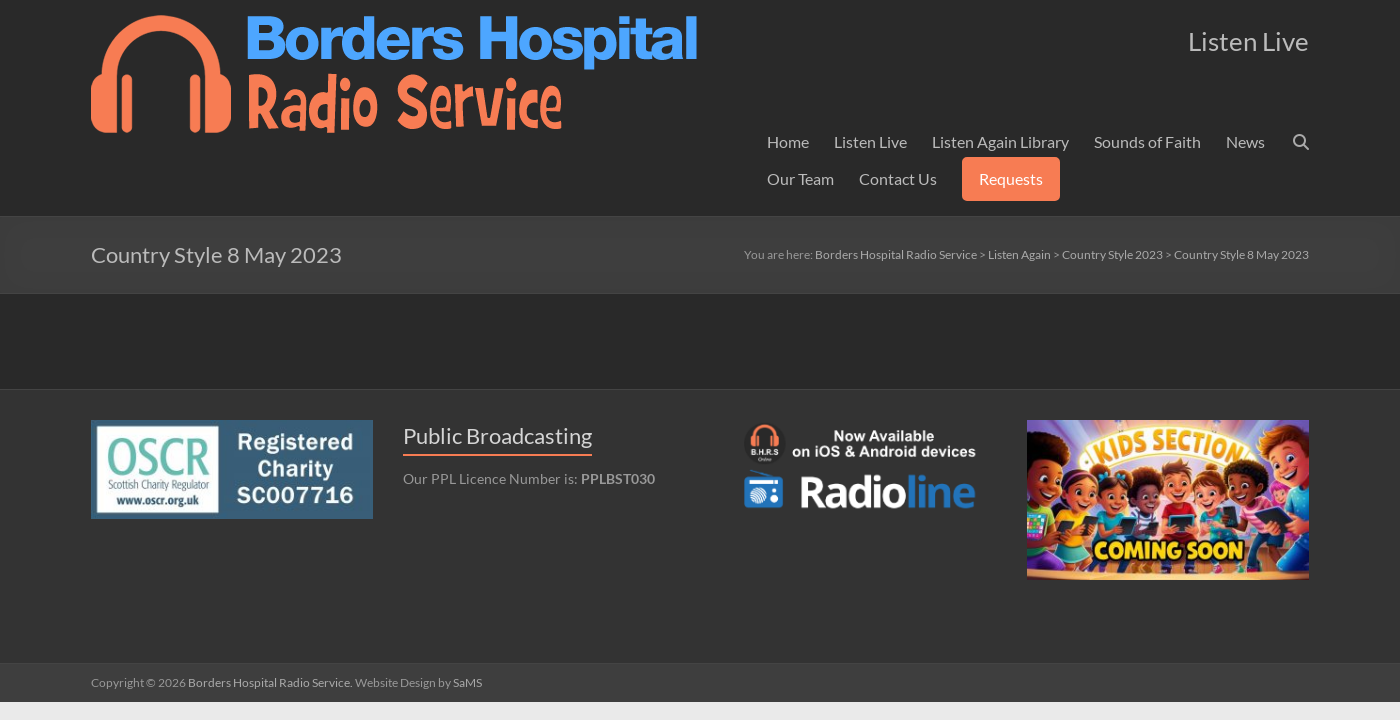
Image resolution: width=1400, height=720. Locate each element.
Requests (1011, 178)
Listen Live (870, 141)
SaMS (467, 682)
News (1245, 141)
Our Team (800, 178)
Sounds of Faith (1147, 141)
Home (788, 141)
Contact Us (898, 178)
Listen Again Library (1000, 141)
